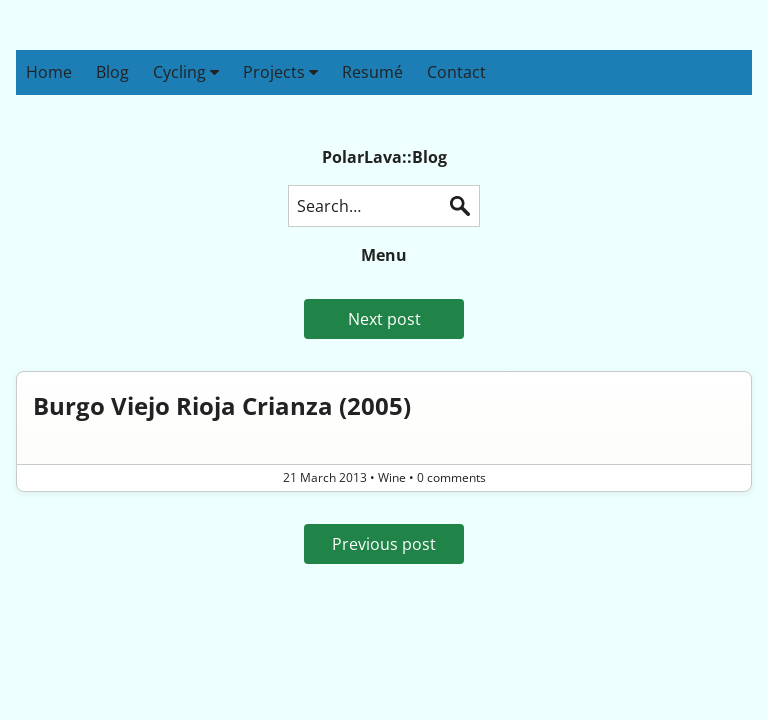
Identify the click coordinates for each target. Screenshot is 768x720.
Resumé (372, 72)
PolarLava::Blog (384, 157)
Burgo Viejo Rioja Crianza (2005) (222, 405)
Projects (280, 72)
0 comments (451, 477)
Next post (384, 319)
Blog (112, 72)
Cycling (186, 72)
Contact (456, 72)
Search (460, 206)
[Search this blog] (384, 206)
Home (49, 72)
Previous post (384, 544)
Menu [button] (384, 255)
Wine (392, 477)
